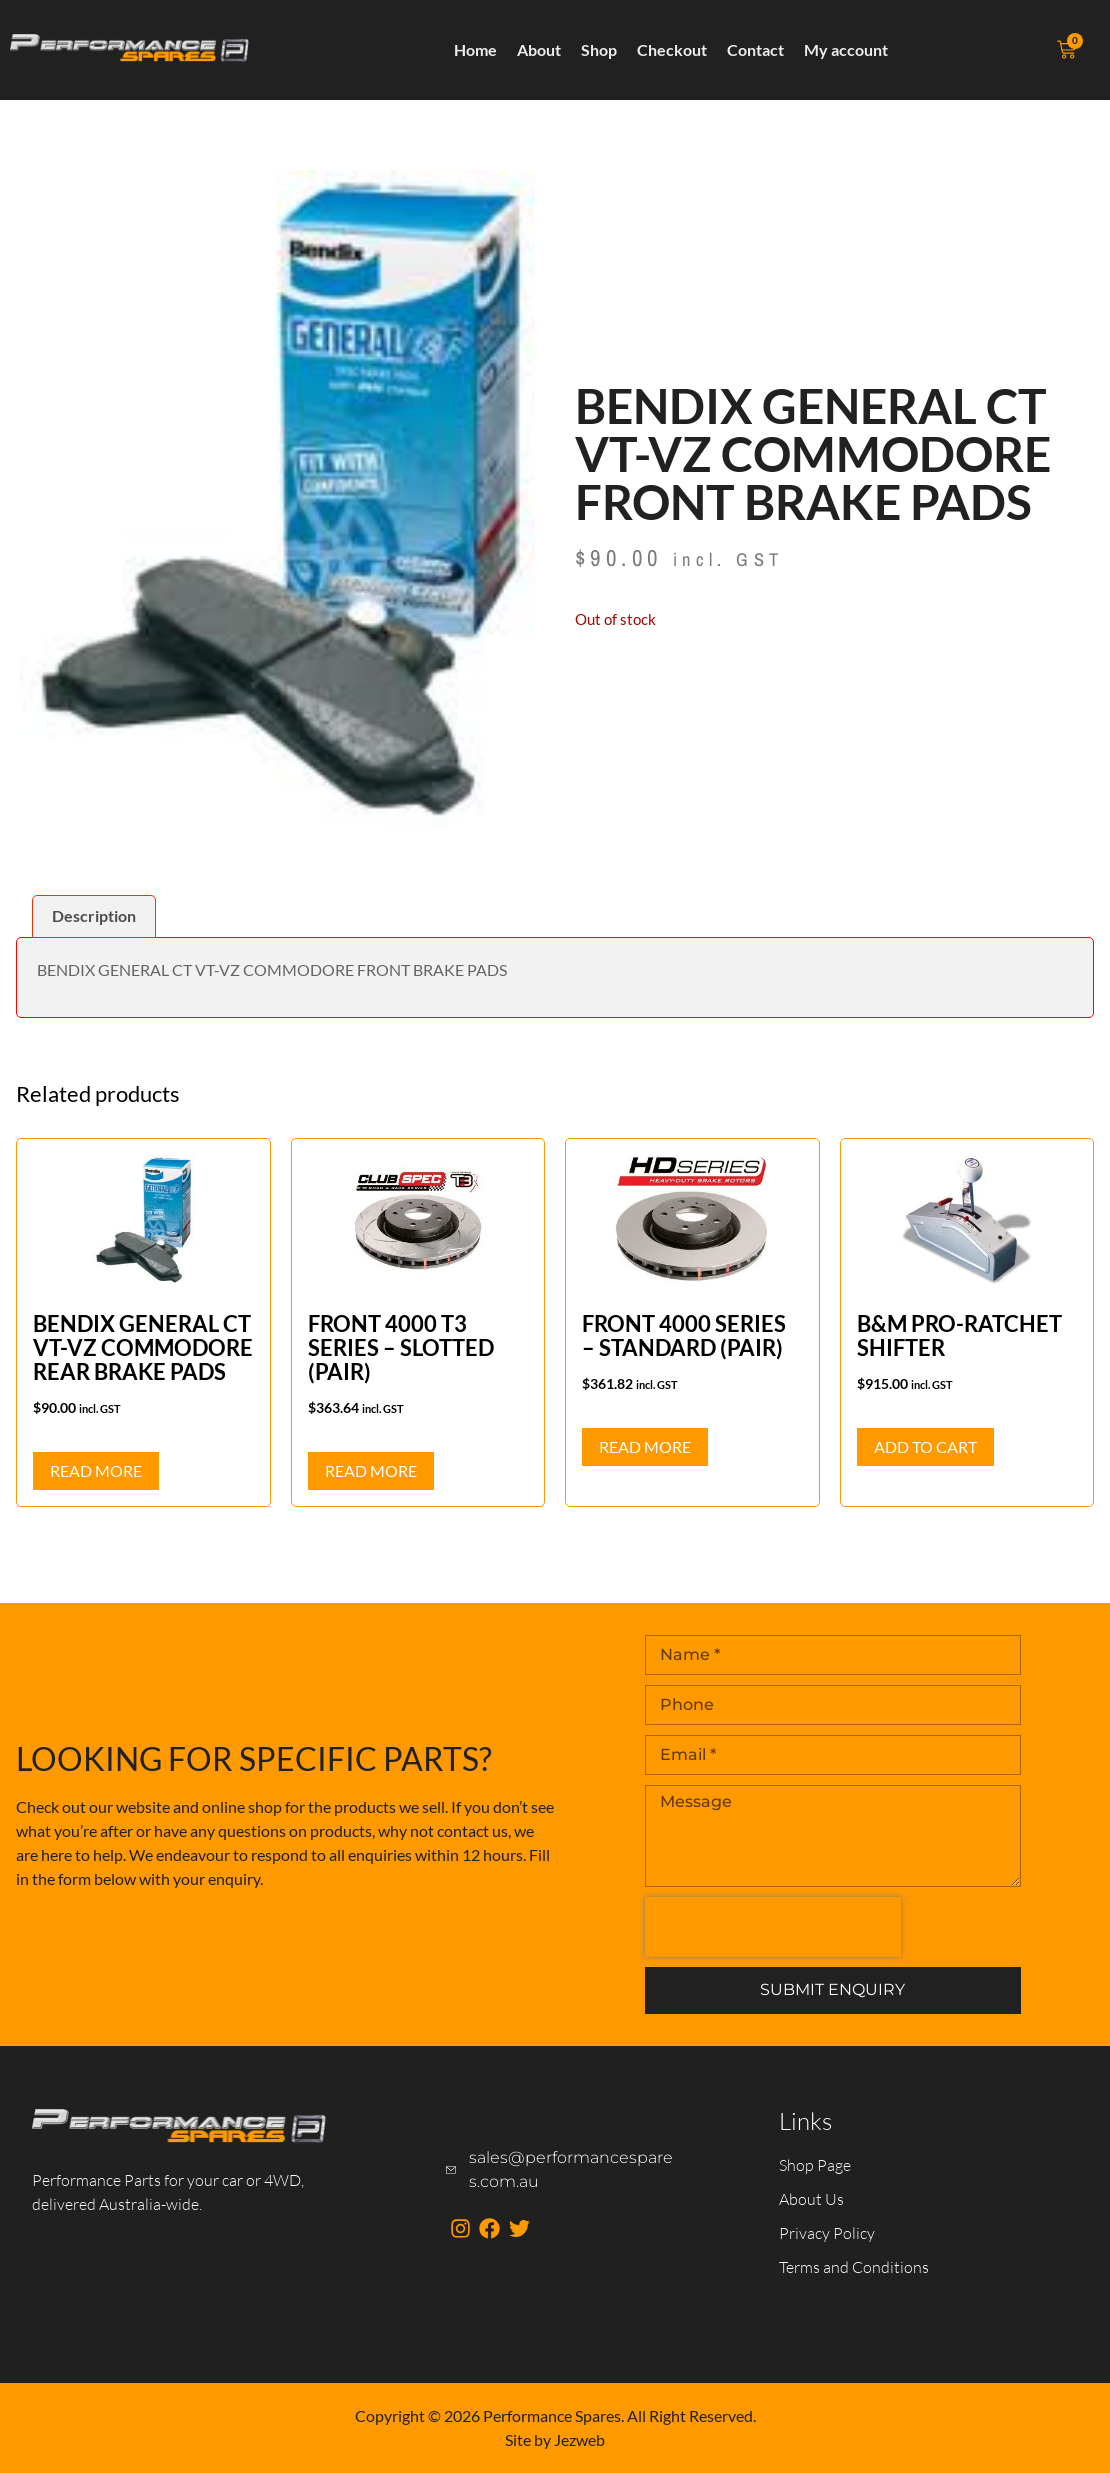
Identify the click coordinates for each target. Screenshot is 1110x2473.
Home (475, 49)
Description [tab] (94, 915)
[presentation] (773, 1927)
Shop (599, 49)
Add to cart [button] (925, 1446)
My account (846, 49)
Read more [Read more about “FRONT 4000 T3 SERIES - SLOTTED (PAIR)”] (371, 1470)
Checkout (672, 49)
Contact (755, 49)
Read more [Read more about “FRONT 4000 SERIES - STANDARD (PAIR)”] (645, 1446)
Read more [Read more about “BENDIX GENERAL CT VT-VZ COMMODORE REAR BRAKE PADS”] (96, 1470)
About (539, 49)
